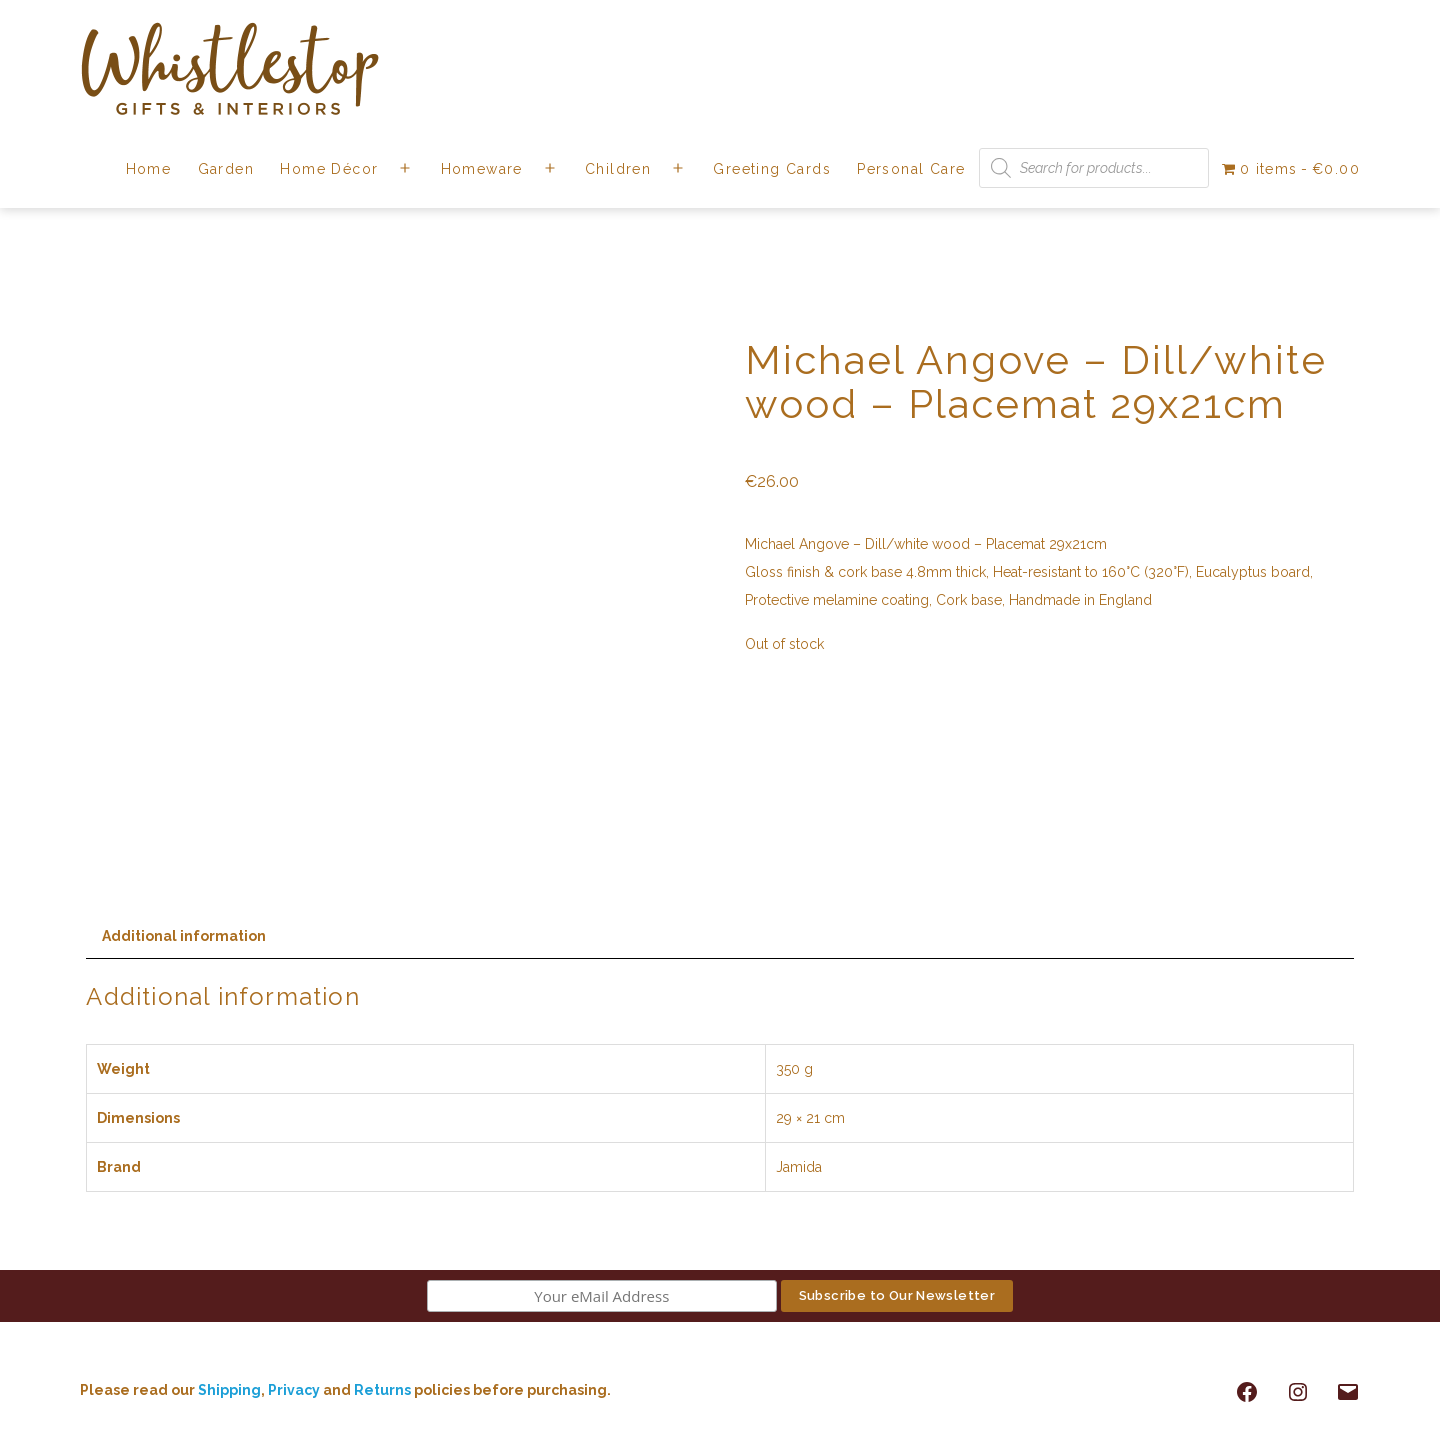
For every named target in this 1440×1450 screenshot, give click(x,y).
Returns (384, 1390)
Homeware (482, 169)
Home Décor (329, 169)
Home (149, 169)
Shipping (229, 1390)
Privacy (294, 1390)
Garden (226, 169)
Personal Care (911, 169)
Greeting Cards (772, 169)
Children (618, 169)
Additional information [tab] (184, 936)
